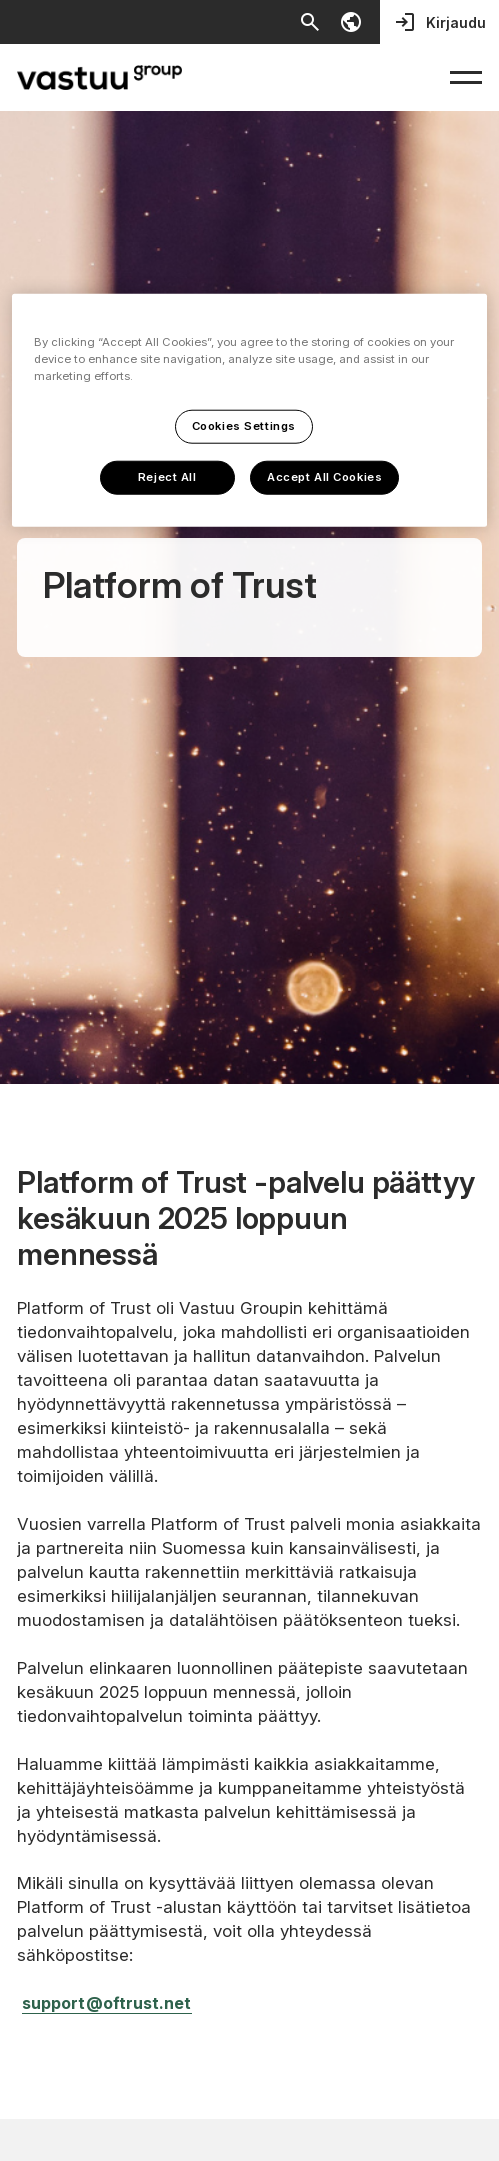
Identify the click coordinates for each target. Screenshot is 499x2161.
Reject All (167, 477)
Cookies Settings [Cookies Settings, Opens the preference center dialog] (244, 426)
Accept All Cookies (324, 477)
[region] (249, 410)
